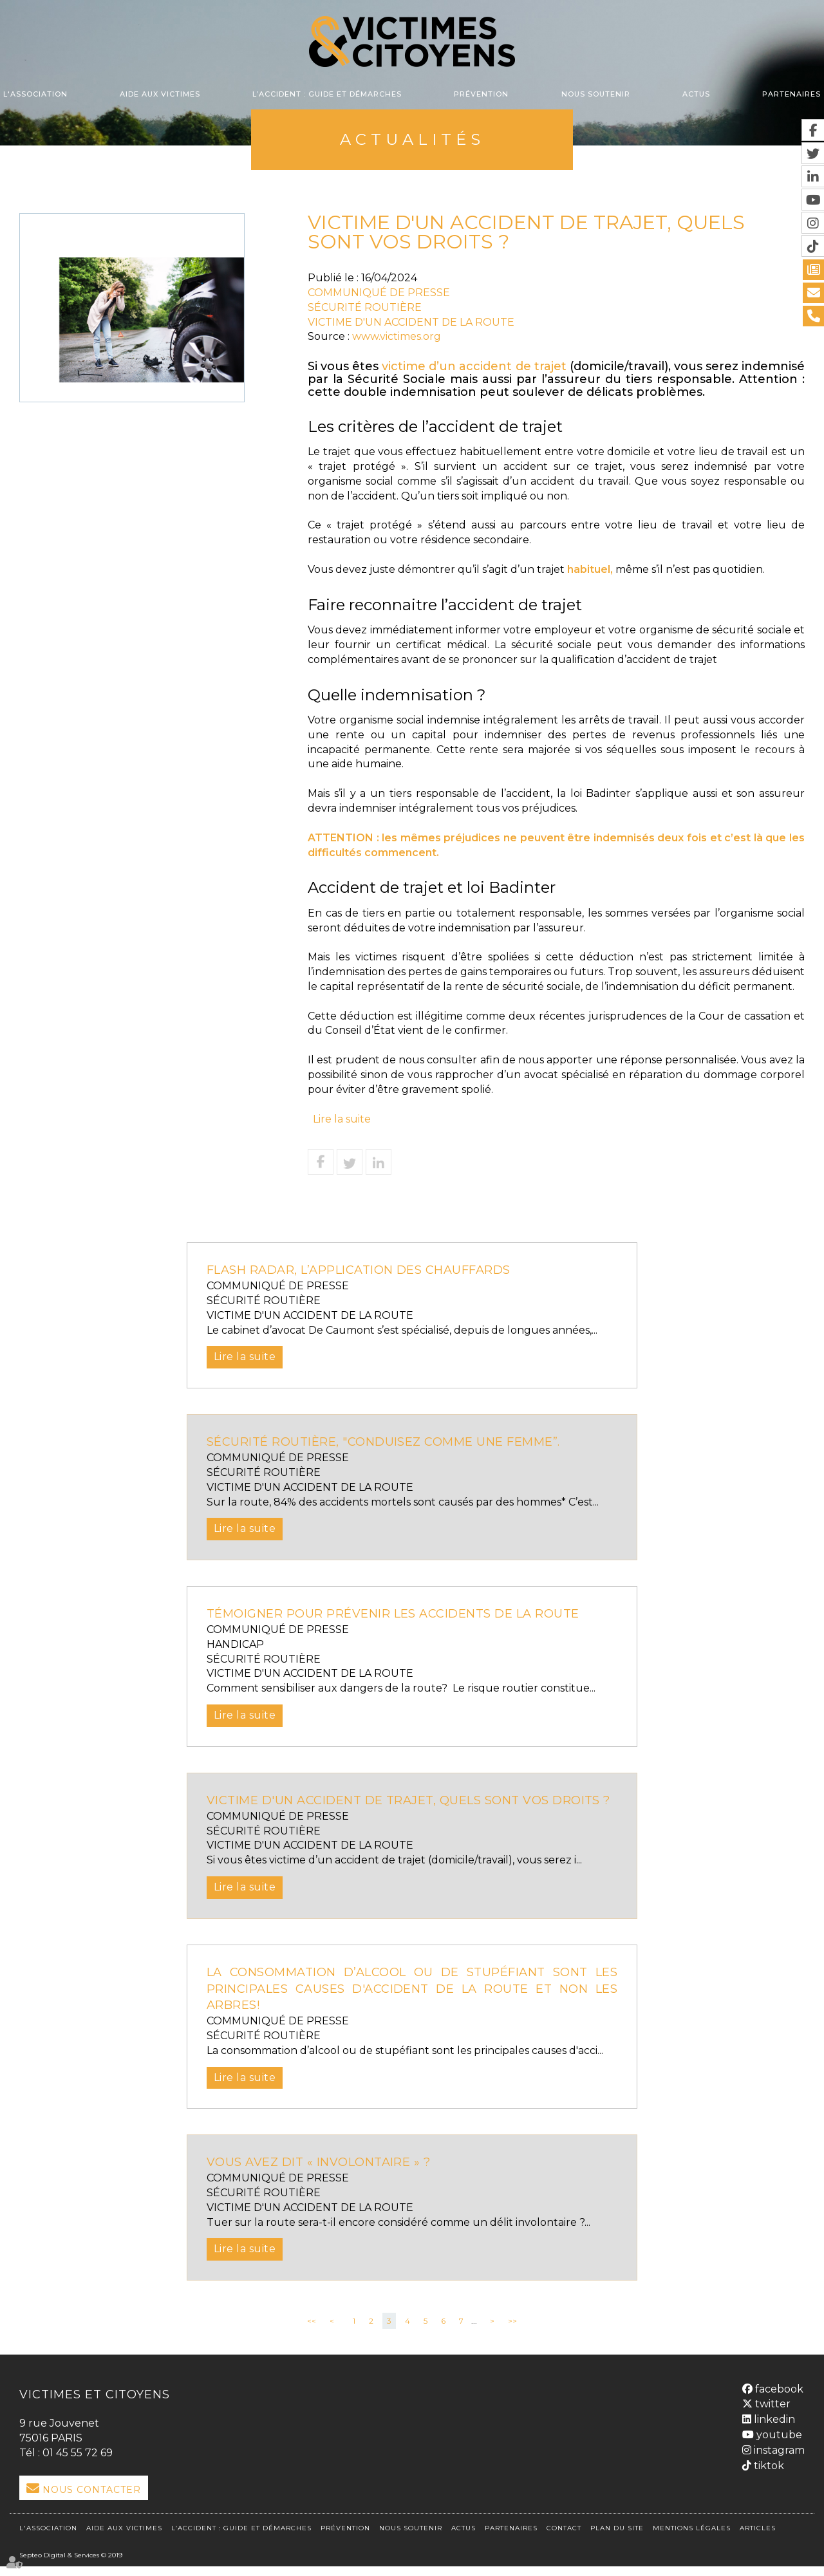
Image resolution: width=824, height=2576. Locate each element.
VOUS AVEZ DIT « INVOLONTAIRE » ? (324, 2179)
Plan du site (617, 2538)
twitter (772, 2417)
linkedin (773, 2433)
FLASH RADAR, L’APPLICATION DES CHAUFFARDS (365, 1270)
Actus (696, 93)
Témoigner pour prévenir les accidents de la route (405, 1614)
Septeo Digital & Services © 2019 (70, 2565)
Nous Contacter (91, 2506)
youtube (778, 2448)
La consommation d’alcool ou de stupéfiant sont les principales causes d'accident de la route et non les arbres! (412, 2005)
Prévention (481, 93)
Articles (758, 2538)
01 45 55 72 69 (77, 2469)
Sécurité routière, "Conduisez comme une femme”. (391, 1442)
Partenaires (791, 93)
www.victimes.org (396, 336)
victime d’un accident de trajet (474, 366)
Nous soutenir (595, 93)
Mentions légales (692, 2538)
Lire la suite (342, 1119)
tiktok (767, 2478)
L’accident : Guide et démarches (327, 93)
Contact (564, 2538)
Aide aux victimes (160, 93)
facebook (778, 2402)
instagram (778, 2463)
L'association (35, 93)
